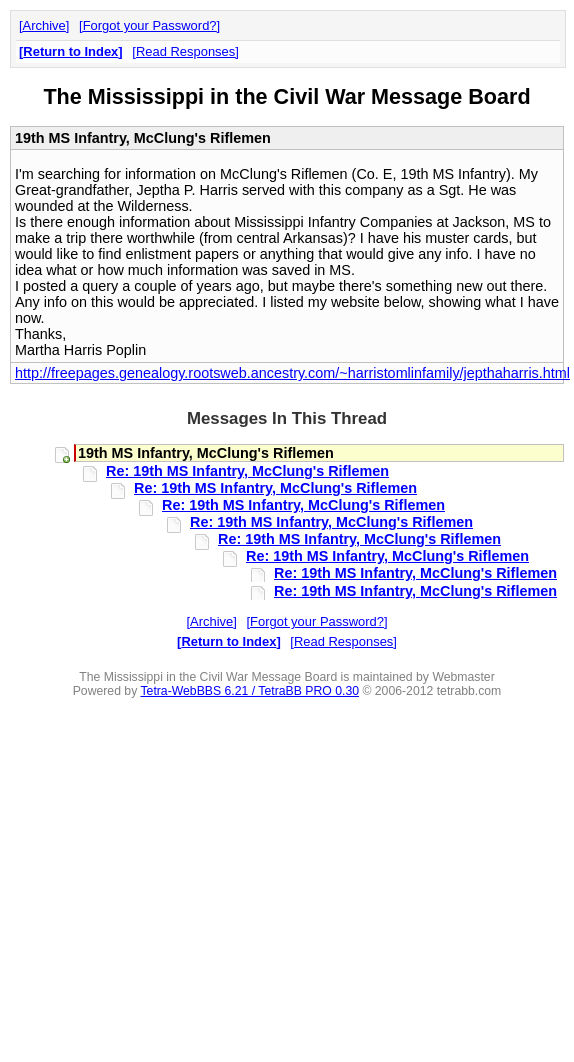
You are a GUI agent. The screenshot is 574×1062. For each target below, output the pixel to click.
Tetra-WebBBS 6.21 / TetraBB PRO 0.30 (249, 691)
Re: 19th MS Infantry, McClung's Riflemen (247, 471)
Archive (44, 25)
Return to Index (70, 51)
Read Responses (185, 51)
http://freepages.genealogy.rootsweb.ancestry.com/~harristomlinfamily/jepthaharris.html (292, 373)
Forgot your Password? (150, 25)
